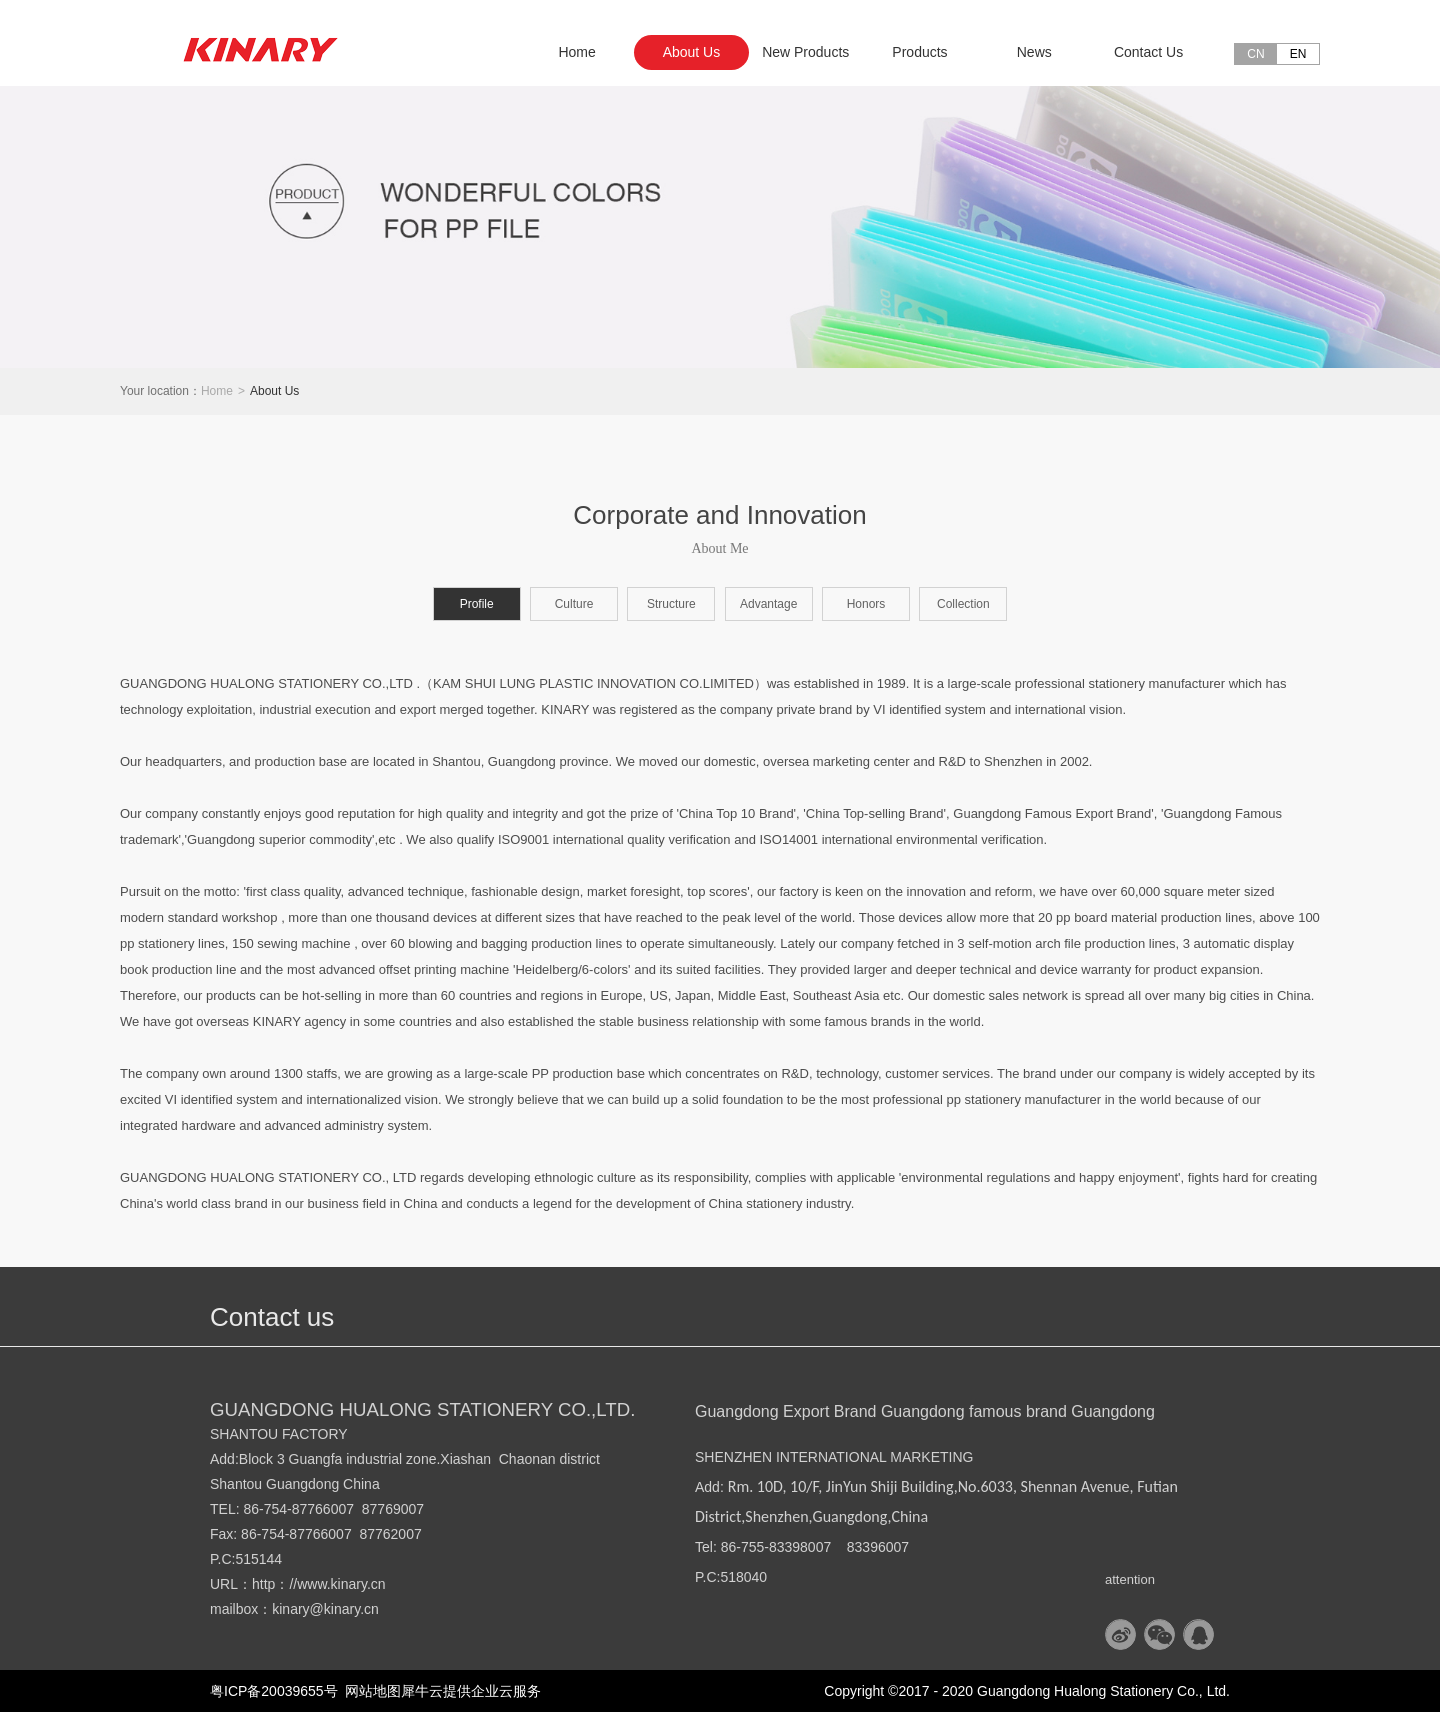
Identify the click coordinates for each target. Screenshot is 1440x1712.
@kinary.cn (344, 1609)
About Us (274, 391)
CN (1255, 54)
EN (1298, 54)
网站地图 (370, 1691)
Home (576, 52)
